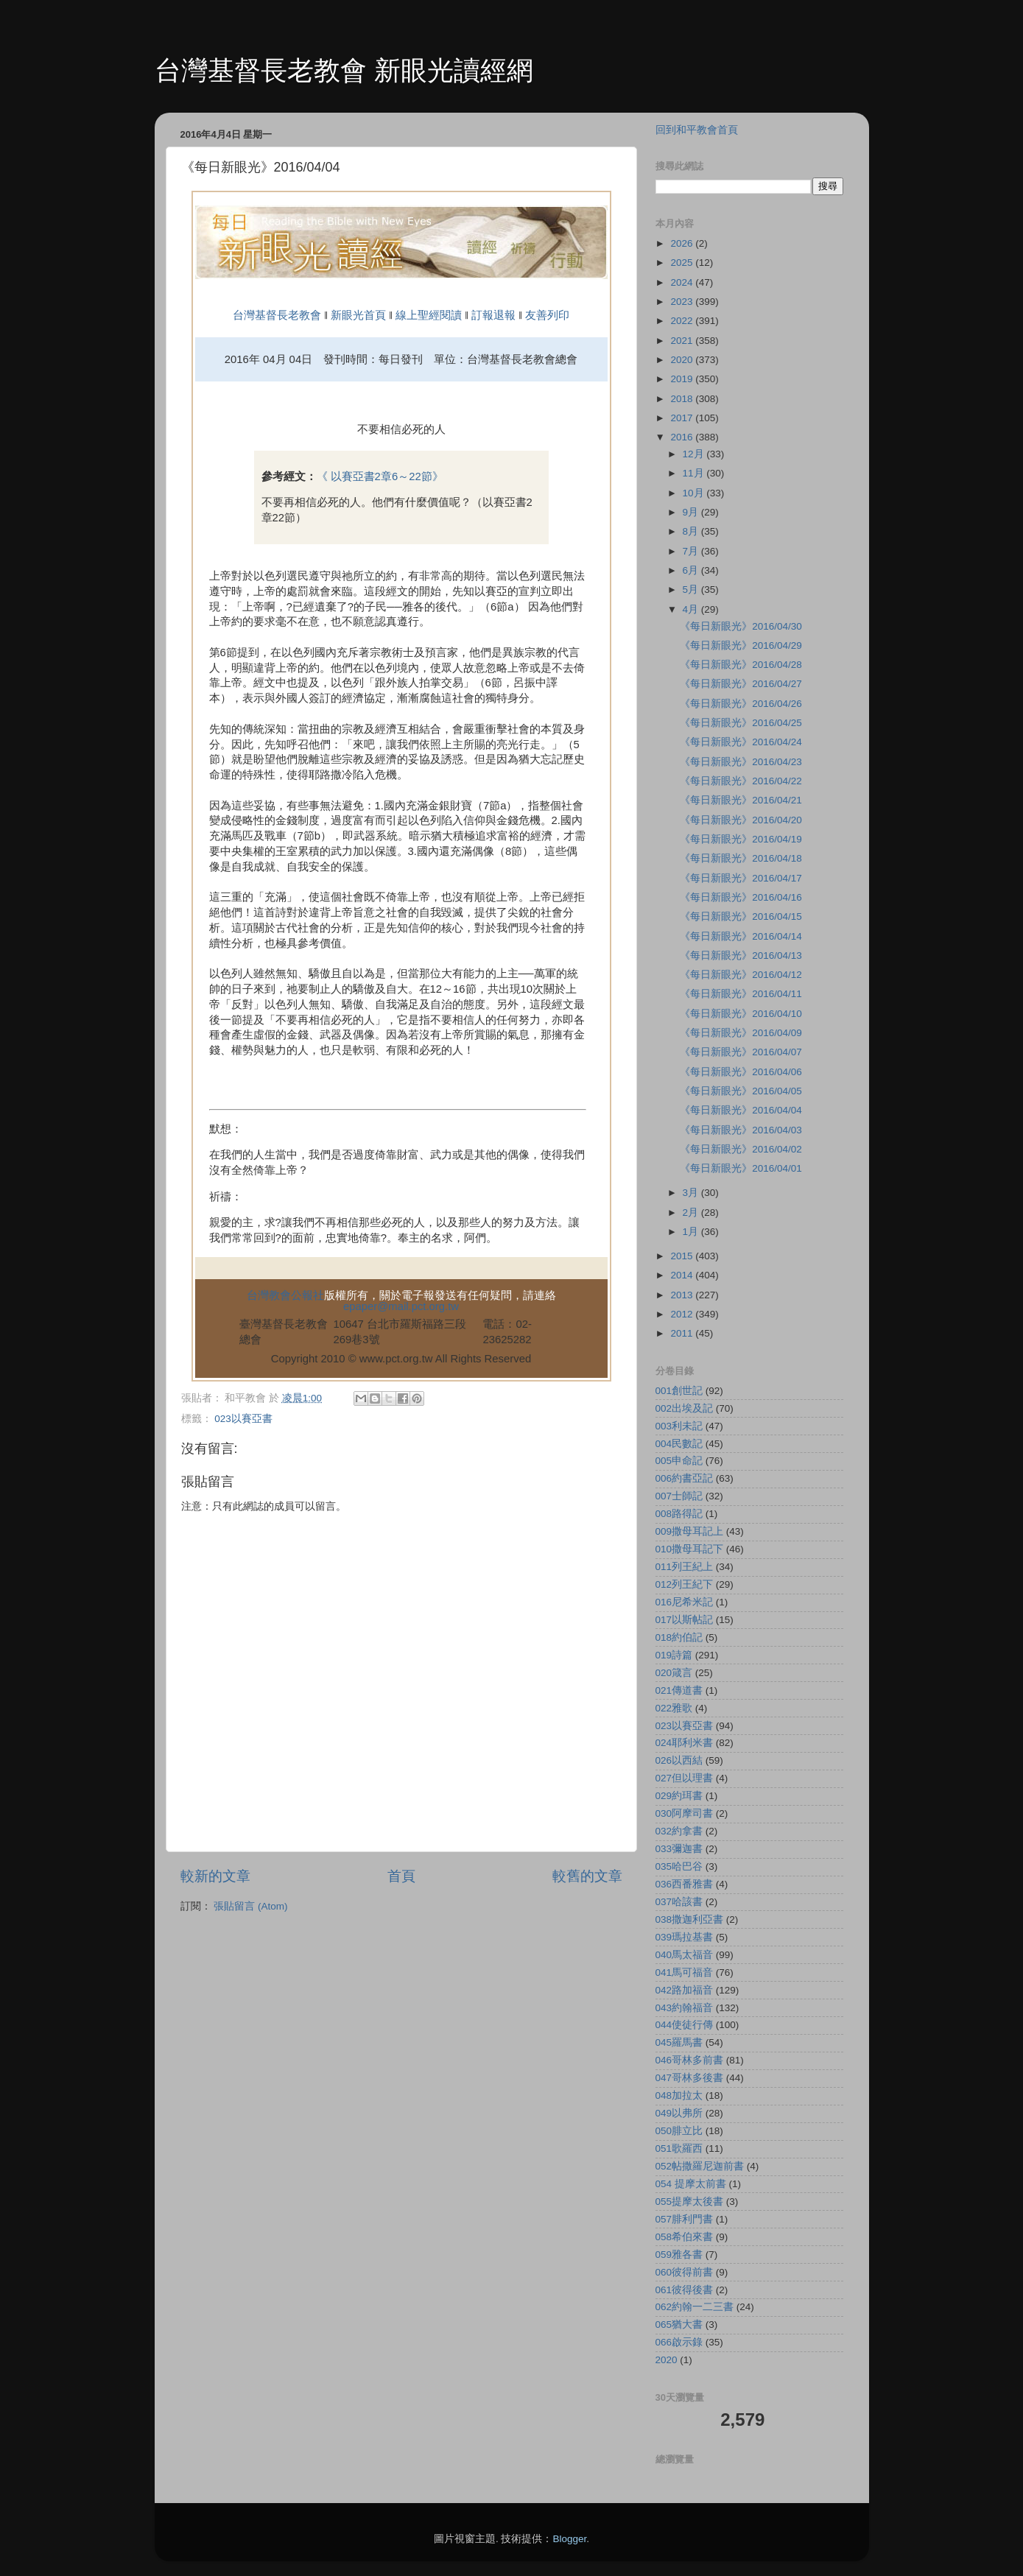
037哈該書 (679, 1901)
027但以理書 (684, 1778)
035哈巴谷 (679, 1866)
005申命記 (679, 1460)
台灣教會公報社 (285, 1295)
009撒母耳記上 (689, 1531)
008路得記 (679, 1513)
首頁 (401, 1876)
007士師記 (679, 1496)
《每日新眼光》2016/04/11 (741, 993)
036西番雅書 (684, 1884)
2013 (682, 1295)
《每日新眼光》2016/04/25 (741, 722)
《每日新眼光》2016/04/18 (741, 858)
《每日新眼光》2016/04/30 (741, 626)
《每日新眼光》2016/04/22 (741, 780)
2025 (682, 262)
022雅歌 (674, 1708)
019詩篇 (674, 1655)
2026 (682, 243)
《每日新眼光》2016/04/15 (741, 916)
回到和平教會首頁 (696, 130)
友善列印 (547, 315)
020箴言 (674, 1672)
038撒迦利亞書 (689, 1919)
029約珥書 (679, 1795)
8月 (692, 531)
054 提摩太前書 (690, 2183)
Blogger (569, 2538)
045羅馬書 (679, 2042)
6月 (692, 570)
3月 (692, 1192)
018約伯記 (679, 1637)
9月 (692, 512)
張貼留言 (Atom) (250, 1906)
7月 (692, 551)
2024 (682, 282)
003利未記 (679, 1426)
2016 (682, 437)
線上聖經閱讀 (427, 315)
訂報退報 (493, 315)
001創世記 (679, 1390)
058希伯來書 (684, 2236)
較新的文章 (215, 1876)
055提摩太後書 (689, 2201)
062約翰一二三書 (694, 2306)
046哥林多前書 (689, 2060)
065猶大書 (679, 2324)
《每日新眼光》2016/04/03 (741, 1130)
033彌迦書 (679, 1848)
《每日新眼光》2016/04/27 (741, 683)
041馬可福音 (684, 1972)
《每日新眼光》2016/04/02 (741, 1149)
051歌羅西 (679, 2148)
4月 (692, 609)
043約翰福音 (684, 2007)
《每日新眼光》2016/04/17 (741, 878)
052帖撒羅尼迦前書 (700, 2166)
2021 (682, 340)
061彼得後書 (684, 2289)
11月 (695, 473)
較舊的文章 (587, 1876)
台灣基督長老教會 (277, 315)
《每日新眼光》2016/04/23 (741, 761)
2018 (682, 398)
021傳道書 (679, 1690)
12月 (695, 454)
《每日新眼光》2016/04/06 (741, 1071)
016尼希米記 (684, 1602)
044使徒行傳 (684, 2024)
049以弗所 (679, 2113)
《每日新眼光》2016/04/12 (741, 974)
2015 (682, 1255)
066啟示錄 (679, 2342)
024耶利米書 (684, 1742)
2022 (682, 320)
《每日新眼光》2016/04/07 (741, 1052)
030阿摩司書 (684, 1813)
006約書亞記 (684, 1478)
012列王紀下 (684, 1584)
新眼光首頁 (358, 315)
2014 (682, 1275)
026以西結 (679, 1760)
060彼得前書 (684, 2272)
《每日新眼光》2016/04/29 (741, 645)
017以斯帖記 (684, 1619)
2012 (682, 1314)
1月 (692, 1231)
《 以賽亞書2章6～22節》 (380, 476)
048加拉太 (679, 2095)
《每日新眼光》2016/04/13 (741, 955)
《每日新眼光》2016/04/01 (741, 1168)
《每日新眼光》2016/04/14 (741, 936)
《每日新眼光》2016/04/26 (741, 703)
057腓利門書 (684, 2219)
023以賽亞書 (243, 1418)
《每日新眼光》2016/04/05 (741, 1091)
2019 (682, 378)
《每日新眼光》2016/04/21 (741, 800)
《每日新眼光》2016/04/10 (741, 1013)
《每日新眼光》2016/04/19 (741, 839)
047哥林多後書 (689, 2077)
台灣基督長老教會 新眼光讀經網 (344, 70)
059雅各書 (679, 2254)
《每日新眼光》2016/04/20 (741, 820)
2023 (682, 301)
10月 (695, 493)
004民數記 (679, 1443)
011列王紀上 (684, 1566)
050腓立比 (679, 2130)
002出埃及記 (684, 1408)
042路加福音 (684, 1990)
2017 (682, 417)
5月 (692, 589)
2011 (682, 1333)
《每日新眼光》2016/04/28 (741, 664)
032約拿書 (679, 1831)
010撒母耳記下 (689, 1549)
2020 (682, 359)
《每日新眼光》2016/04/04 (741, 1110)
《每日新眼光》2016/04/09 (741, 1032)
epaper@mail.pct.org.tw (401, 1306)
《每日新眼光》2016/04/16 (741, 897)
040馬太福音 (684, 1954)
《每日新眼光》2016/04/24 (741, 741)
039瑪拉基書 (684, 1937)
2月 (692, 1212)
